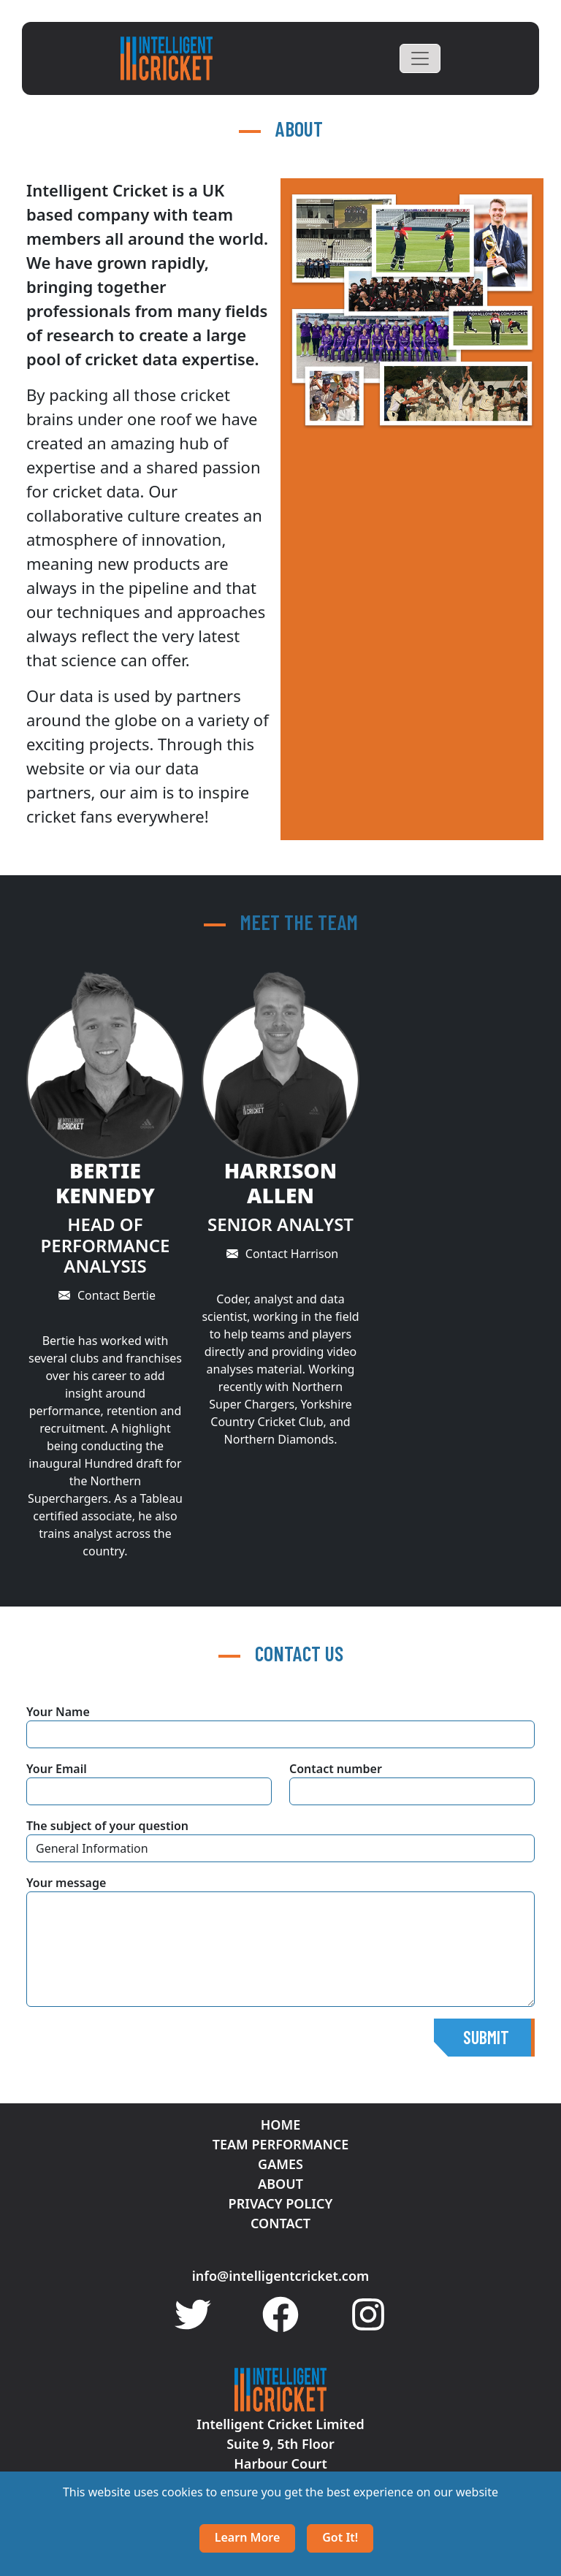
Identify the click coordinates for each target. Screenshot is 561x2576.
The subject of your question (107, 1826)
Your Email (56, 1769)
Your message (66, 1883)
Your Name (58, 1712)
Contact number (335, 1769)
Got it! (340, 2537)
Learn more (247, 2537)
